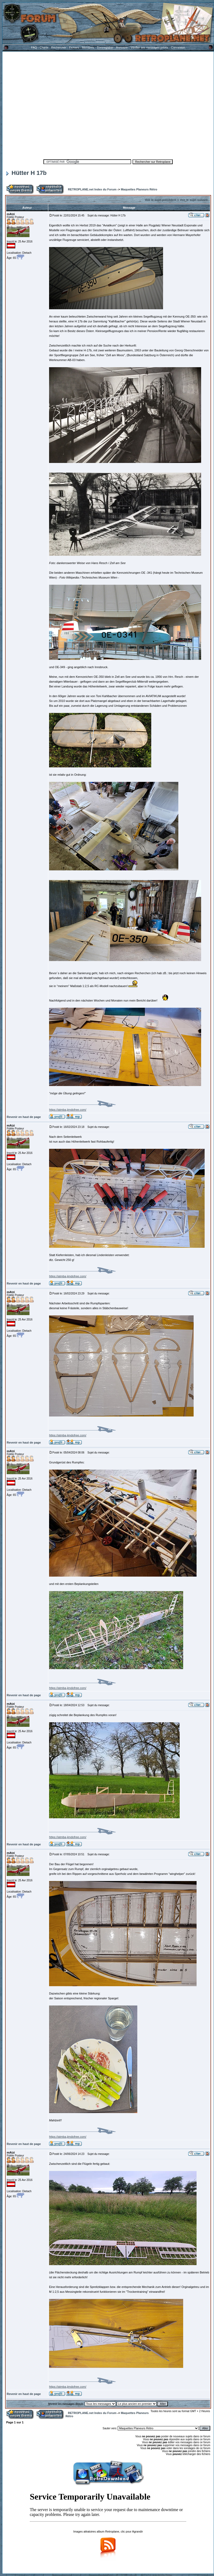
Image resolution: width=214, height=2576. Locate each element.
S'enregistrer (105, 47)
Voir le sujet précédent (160, 199)
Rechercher (59, 47)
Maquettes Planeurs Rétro (139, 189)
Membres (88, 47)
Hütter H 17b (26, 173)
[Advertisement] (50, 104)
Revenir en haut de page (24, 1116)
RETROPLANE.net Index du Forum (92, 189)
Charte (44, 47)
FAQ (34, 47)
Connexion (178, 47)
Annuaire (122, 47)
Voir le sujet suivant (194, 199)
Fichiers (74, 47)
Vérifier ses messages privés (149, 47)
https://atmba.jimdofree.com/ (67, 1109)
